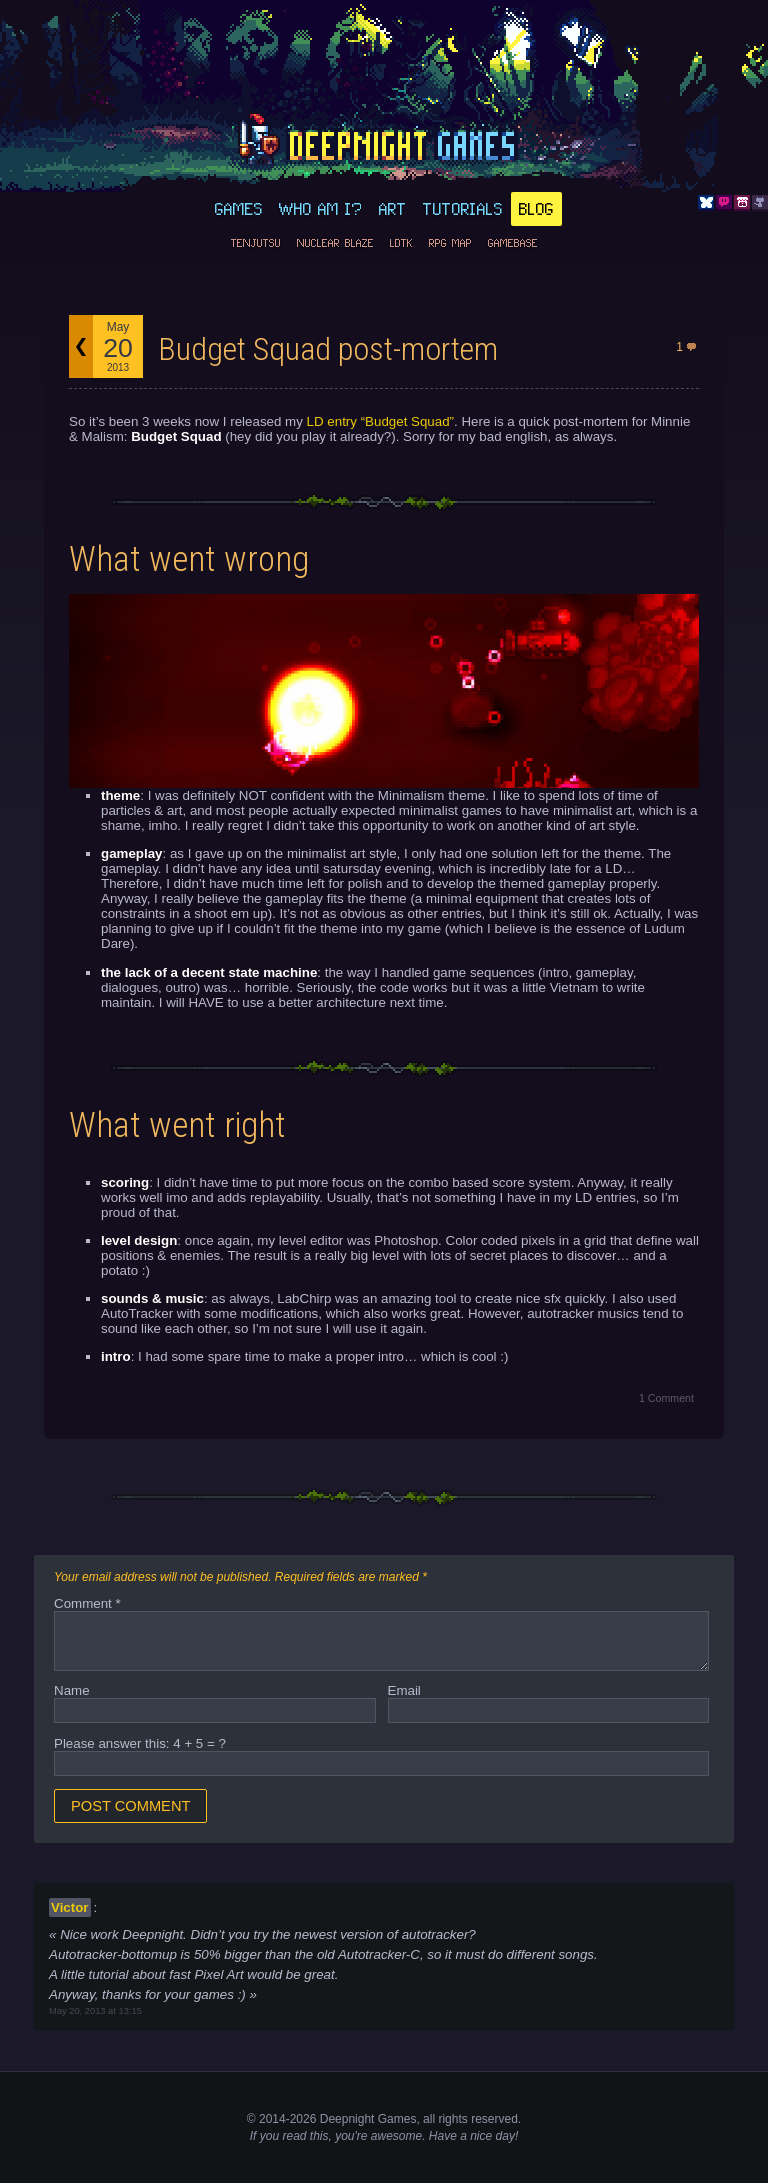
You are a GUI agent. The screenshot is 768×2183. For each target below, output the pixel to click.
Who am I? (321, 209)
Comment (87, 1603)
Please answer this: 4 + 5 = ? (140, 1743)
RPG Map (450, 243)
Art (393, 209)
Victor (70, 1907)
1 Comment (666, 1398)
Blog (536, 209)
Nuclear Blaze (335, 243)
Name (72, 1690)
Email (404, 1690)
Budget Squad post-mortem (328, 349)
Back (81, 346)
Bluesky (706, 203)
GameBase (513, 243)
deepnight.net (384, 141)
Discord (724, 203)
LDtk (401, 243)
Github (760, 203)
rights (452, 2119)
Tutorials (463, 209)
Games (239, 209)
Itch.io (742, 203)
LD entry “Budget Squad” (380, 421)
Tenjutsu (256, 243)
